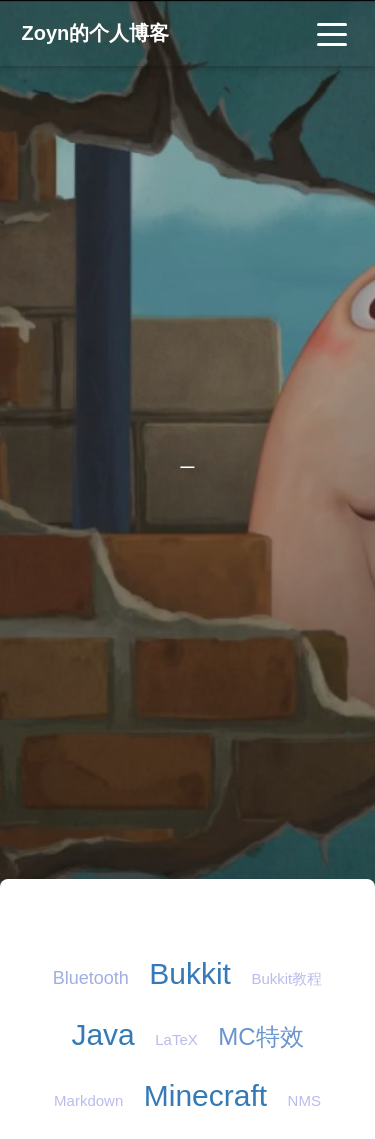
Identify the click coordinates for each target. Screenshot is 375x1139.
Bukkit (190, 973)
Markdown (88, 1100)
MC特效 (260, 1036)
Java (102, 1034)
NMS (304, 1100)
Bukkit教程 (286, 978)
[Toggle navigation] (332, 33)
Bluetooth (91, 978)
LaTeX (176, 1039)
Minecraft (205, 1095)
